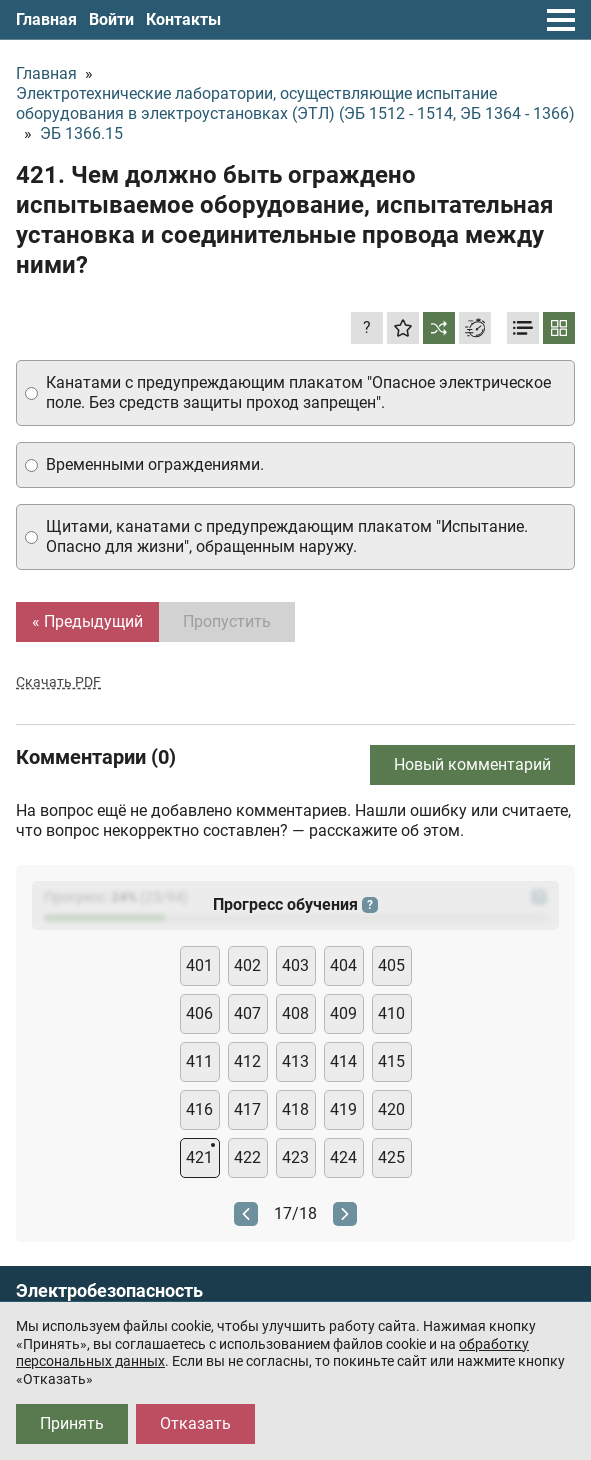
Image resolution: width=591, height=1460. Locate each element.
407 (247, 1013)
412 (247, 1061)
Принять (72, 1423)
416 (199, 1109)
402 (247, 965)
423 (295, 1157)
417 (247, 1109)
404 (343, 965)
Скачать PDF (58, 682)
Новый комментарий (472, 764)
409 (343, 1013)
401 (199, 965)
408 (295, 1013)
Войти (111, 19)
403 (295, 965)
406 (199, 1013)
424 (343, 1157)
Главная (46, 19)
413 (295, 1061)
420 (391, 1109)
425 (391, 1157)
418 (295, 1109)
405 (391, 965)
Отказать (195, 1423)
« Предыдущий (87, 621)
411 (199, 1061)
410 (391, 1013)
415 (391, 1061)
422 (247, 1157)
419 (343, 1109)
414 (343, 1061)
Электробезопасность (109, 1291)
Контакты (183, 19)
